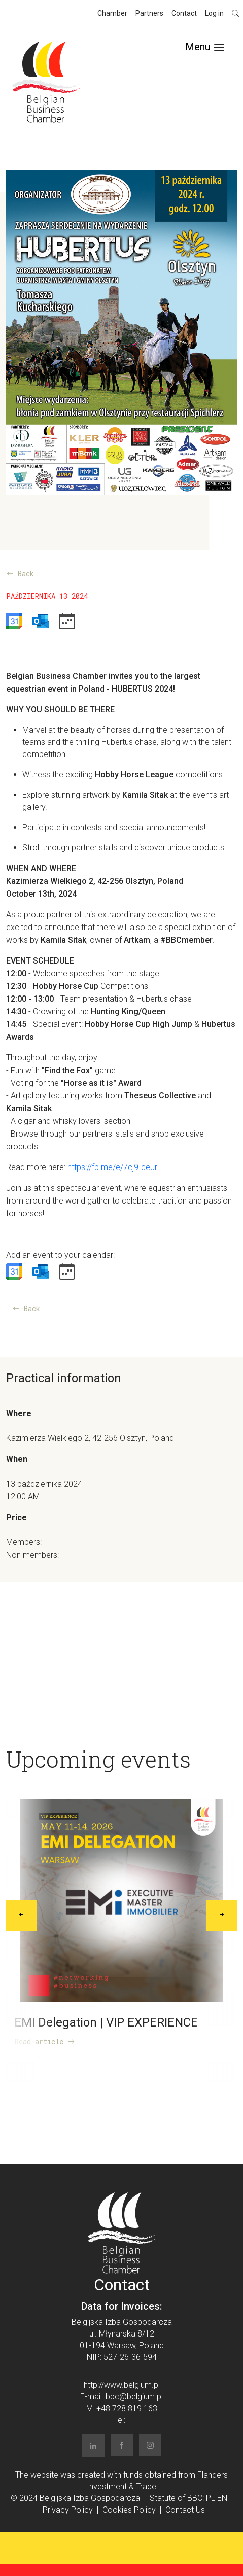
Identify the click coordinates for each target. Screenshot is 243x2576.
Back (20, 573)
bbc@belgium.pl (134, 2396)
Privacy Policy (68, 2510)
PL (210, 2498)
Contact (184, 13)
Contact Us (185, 2510)
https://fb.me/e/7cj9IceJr (112, 1167)
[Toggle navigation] (205, 46)
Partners (149, 13)
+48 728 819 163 (126, 2408)
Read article (45, 2041)
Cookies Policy (129, 2510)
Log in (214, 13)
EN (222, 2498)
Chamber (112, 13)
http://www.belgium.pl (122, 2385)
